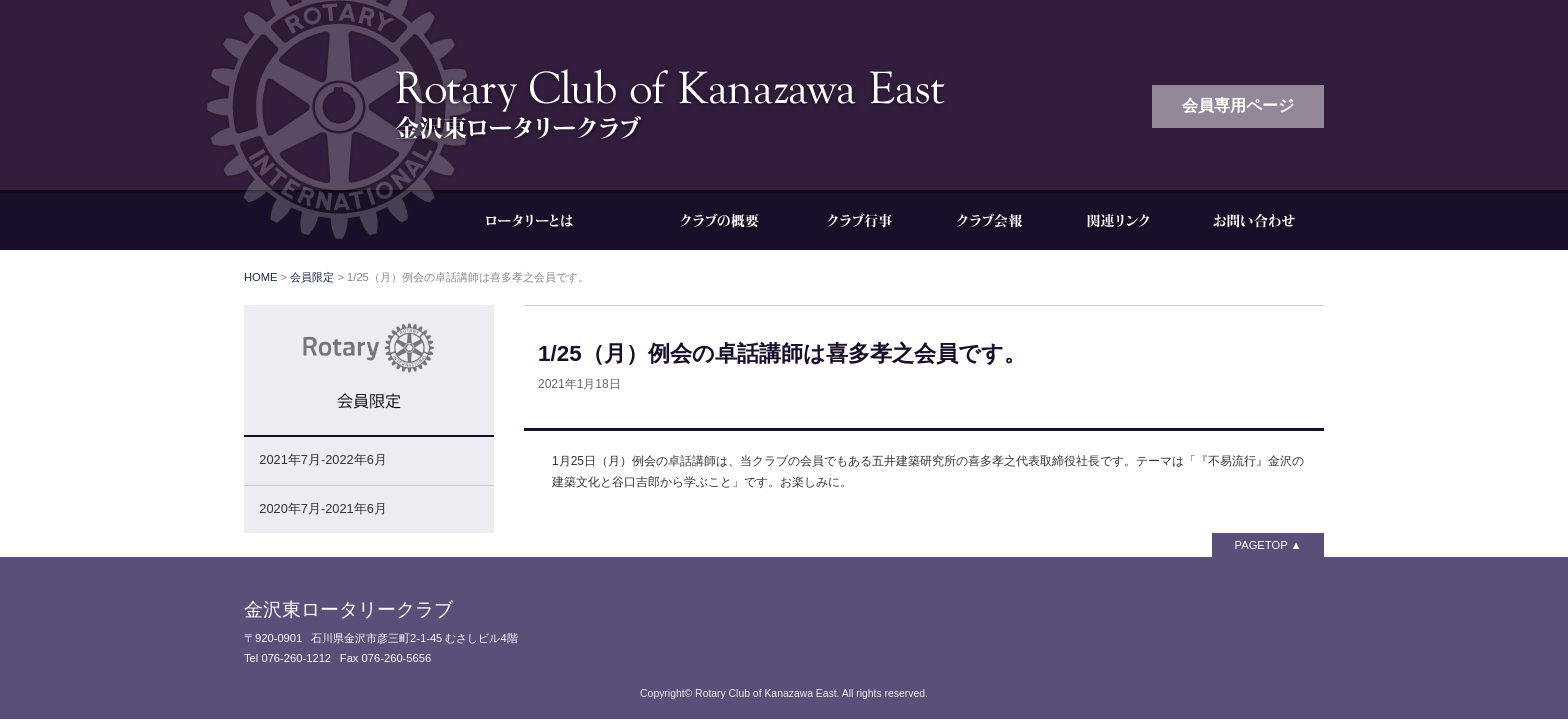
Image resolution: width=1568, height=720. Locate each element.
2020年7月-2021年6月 (322, 508)
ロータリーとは (544, 220)
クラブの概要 (719, 220)
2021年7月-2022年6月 (322, 459)
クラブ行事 (859, 220)
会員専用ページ (1238, 105)
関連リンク (1119, 220)
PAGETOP (1261, 545)
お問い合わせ (1254, 220)
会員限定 (312, 277)
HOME (261, 277)
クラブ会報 (989, 220)
